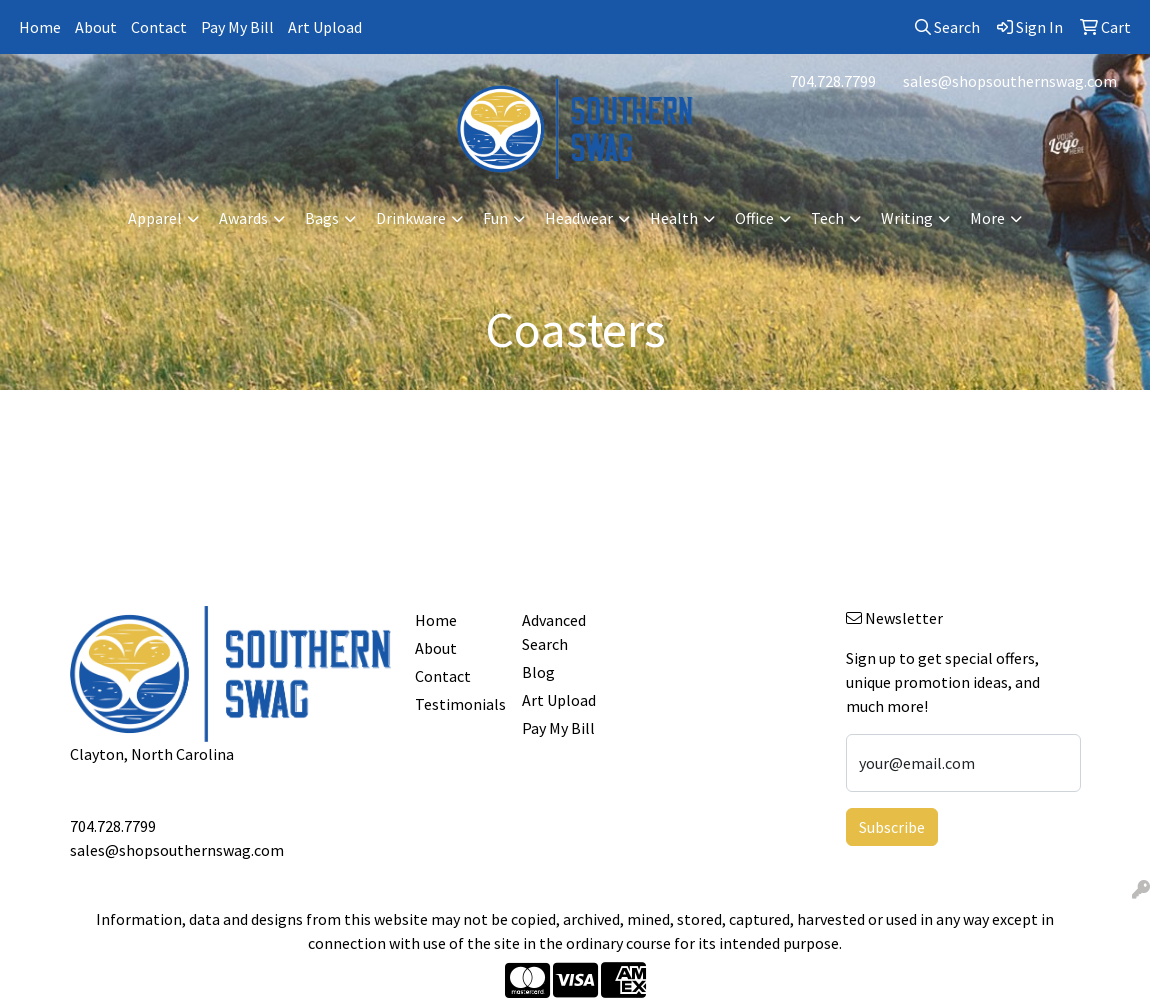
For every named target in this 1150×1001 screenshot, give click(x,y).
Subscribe (892, 827)
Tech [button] (827, 218)
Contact (159, 27)
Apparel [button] (155, 218)
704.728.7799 (833, 81)
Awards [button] (243, 218)
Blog (538, 672)
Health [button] (674, 218)
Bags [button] (322, 218)
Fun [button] (495, 218)
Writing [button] (907, 218)
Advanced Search (554, 632)
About (96, 27)
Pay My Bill (237, 27)
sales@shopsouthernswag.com (1010, 81)
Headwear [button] (579, 218)
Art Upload (325, 27)
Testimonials (457, 704)
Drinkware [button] (411, 218)
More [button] (987, 218)
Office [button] (754, 218)
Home (40, 27)
